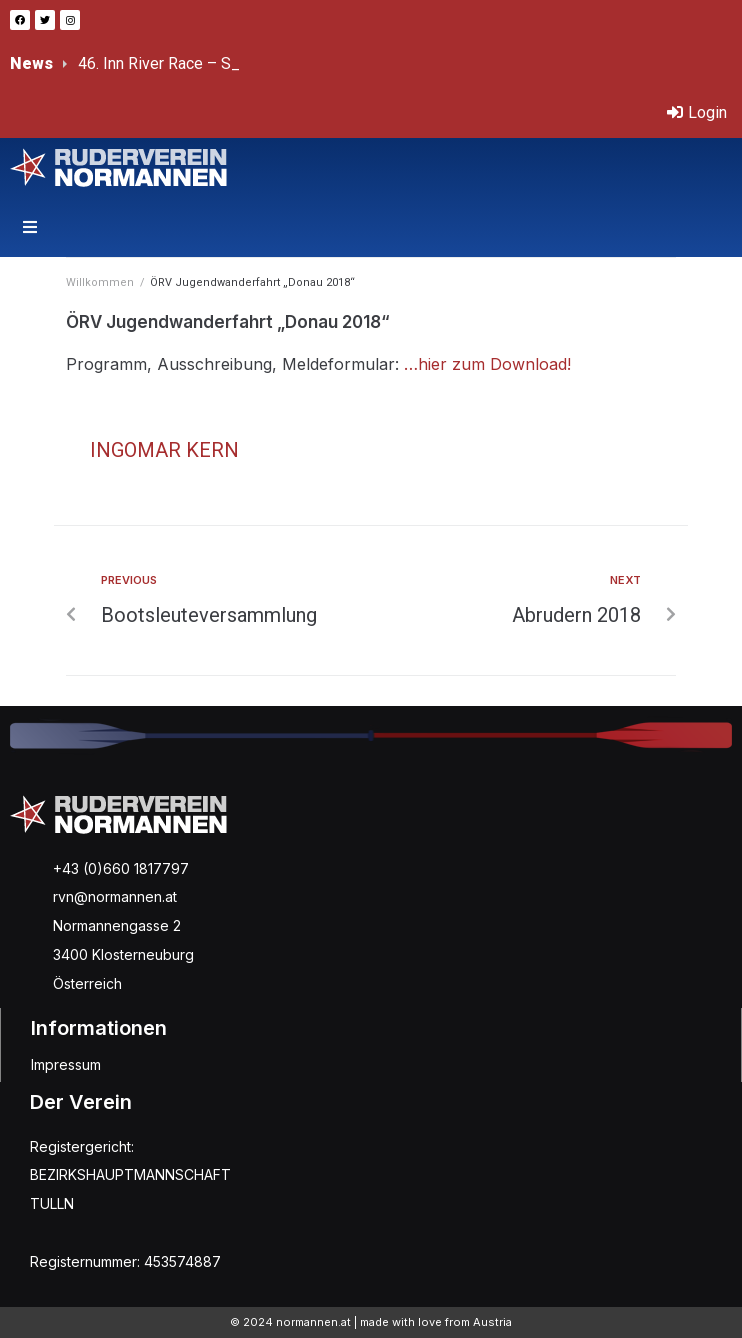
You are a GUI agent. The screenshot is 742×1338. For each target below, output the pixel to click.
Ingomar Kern (164, 450)
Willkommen (100, 282)
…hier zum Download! (490, 364)
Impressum (66, 1064)
